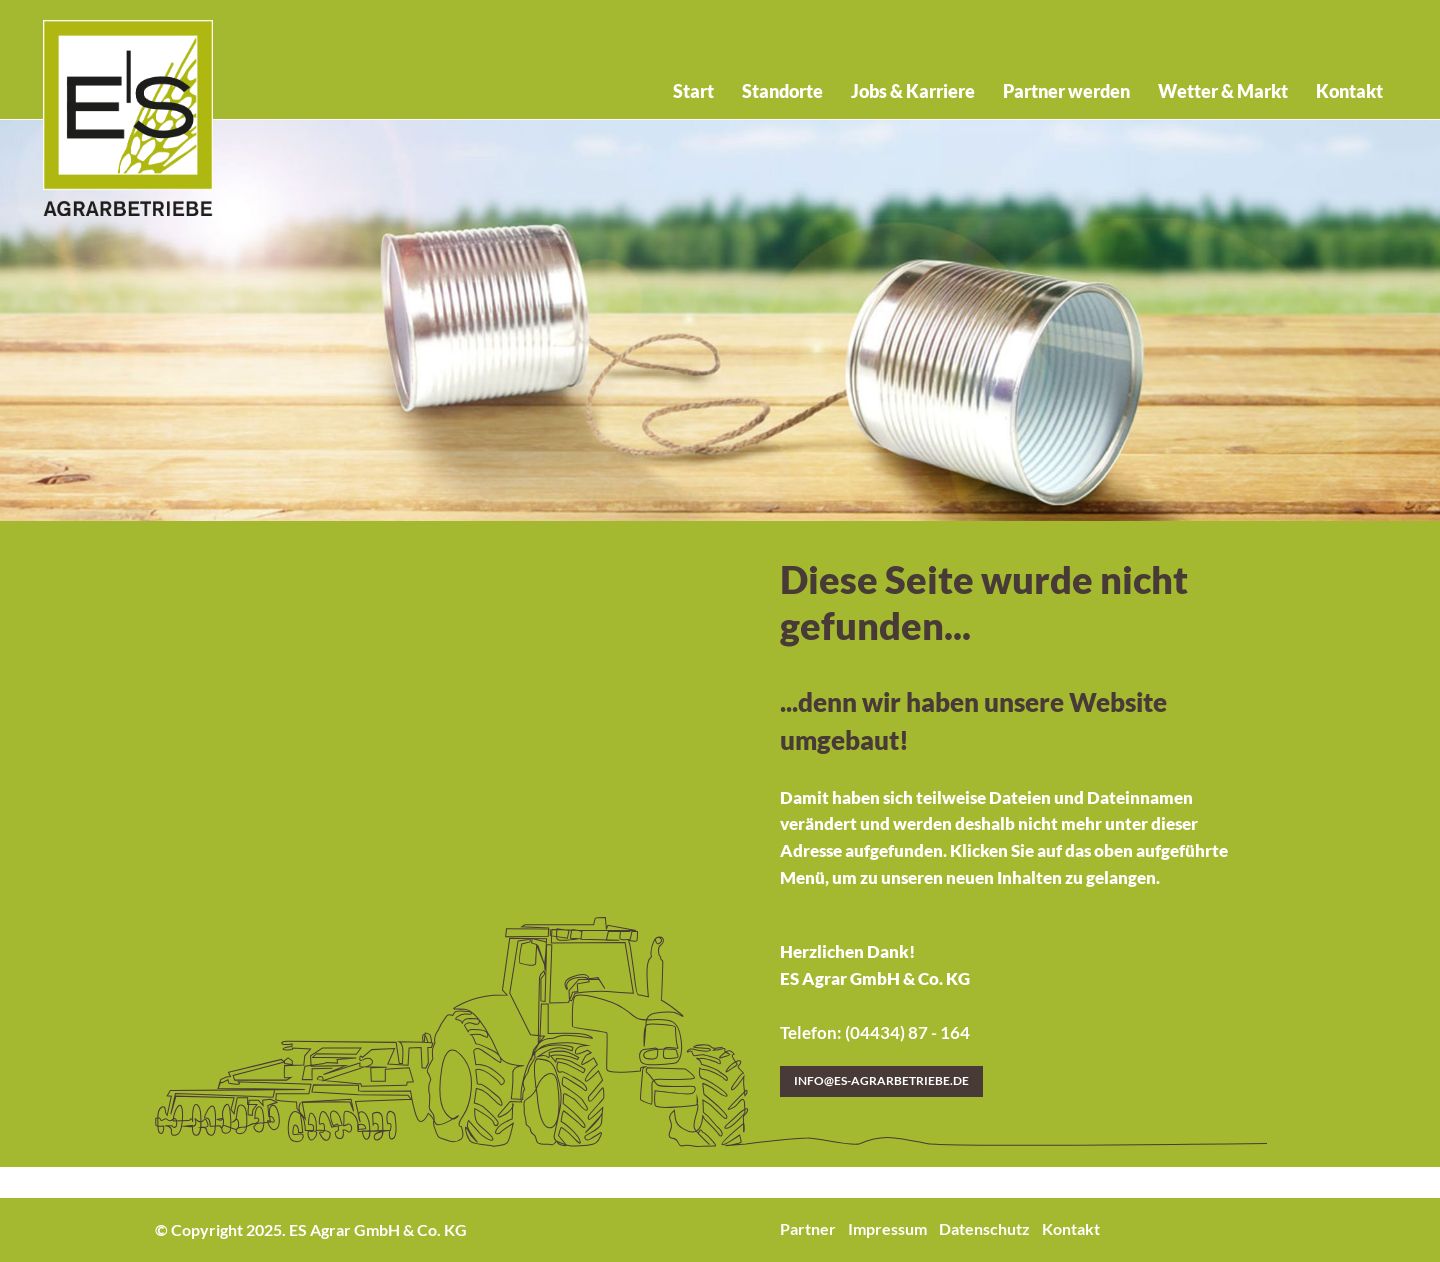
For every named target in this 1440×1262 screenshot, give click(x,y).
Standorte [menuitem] (782, 91)
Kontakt (1071, 1228)
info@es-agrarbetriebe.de (881, 1080)
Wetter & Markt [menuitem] (1223, 91)
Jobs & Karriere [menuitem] (913, 91)
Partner (808, 1228)
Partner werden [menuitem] (1066, 91)
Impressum (887, 1228)
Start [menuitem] (693, 91)
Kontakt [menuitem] (1349, 91)
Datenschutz (984, 1228)
